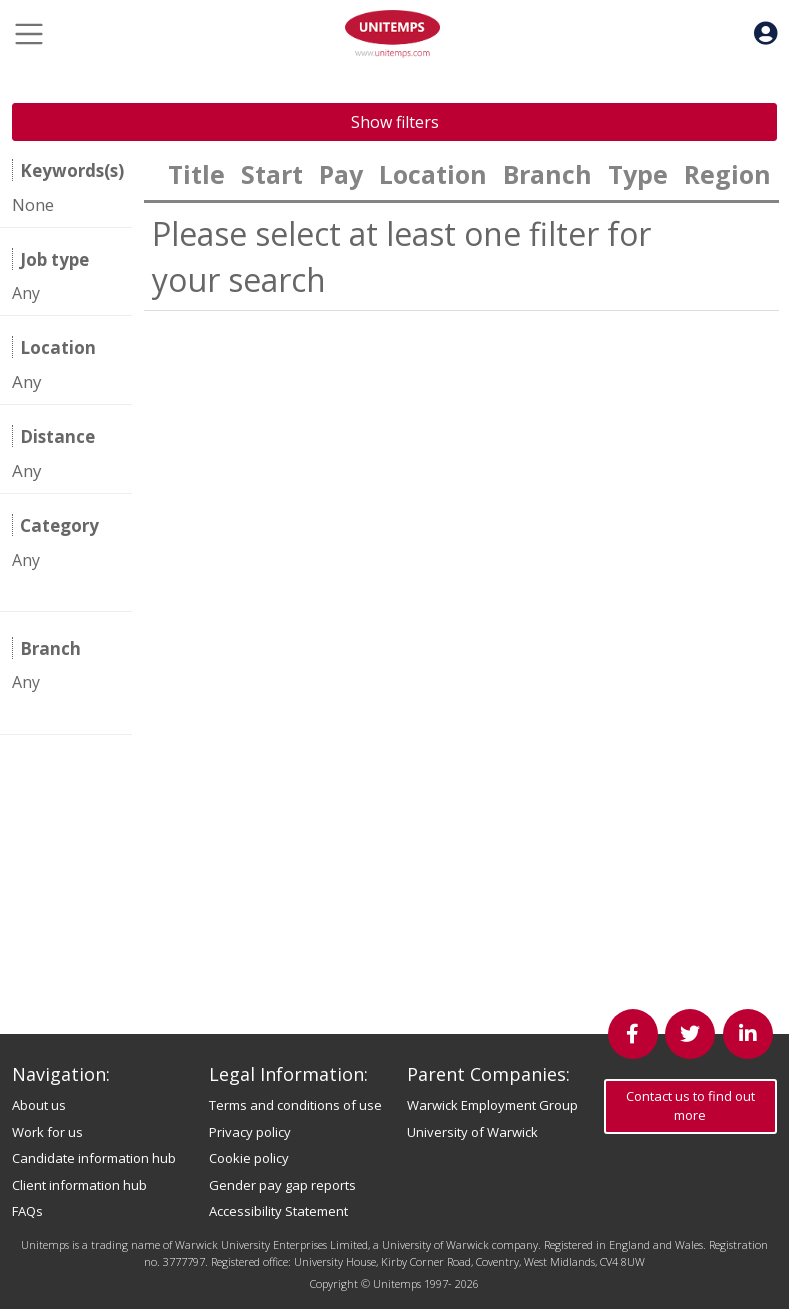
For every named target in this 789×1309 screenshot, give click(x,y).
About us (39, 1105)
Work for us (47, 1132)
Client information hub (79, 1185)
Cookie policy (249, 1158)
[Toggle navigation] (29, 34)
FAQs (27, 1211)
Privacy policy (250, 1132)
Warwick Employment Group (492, 1105)
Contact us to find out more (690, 1106)
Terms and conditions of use (295, 1105)
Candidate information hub (94, 1158)
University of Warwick (472, 1132)
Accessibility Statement (278, 1211)
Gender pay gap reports (282, 1185)
